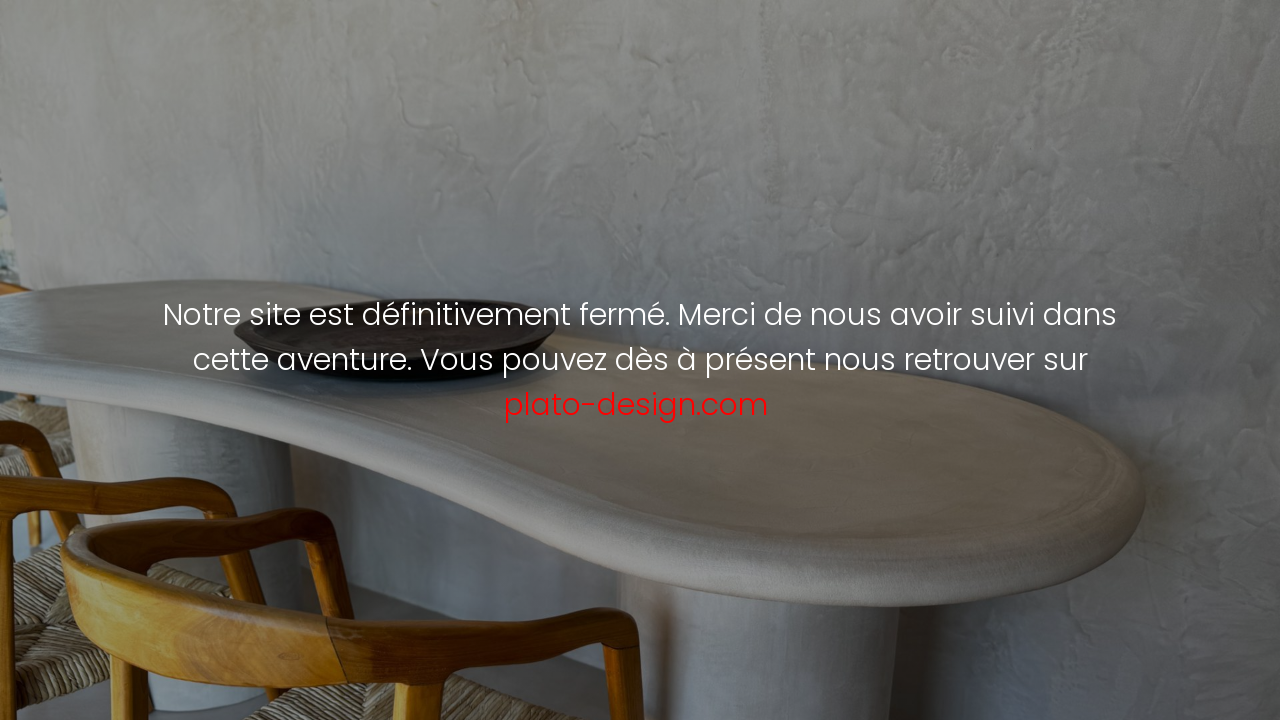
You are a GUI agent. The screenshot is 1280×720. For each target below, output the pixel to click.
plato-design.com (636, 405)
